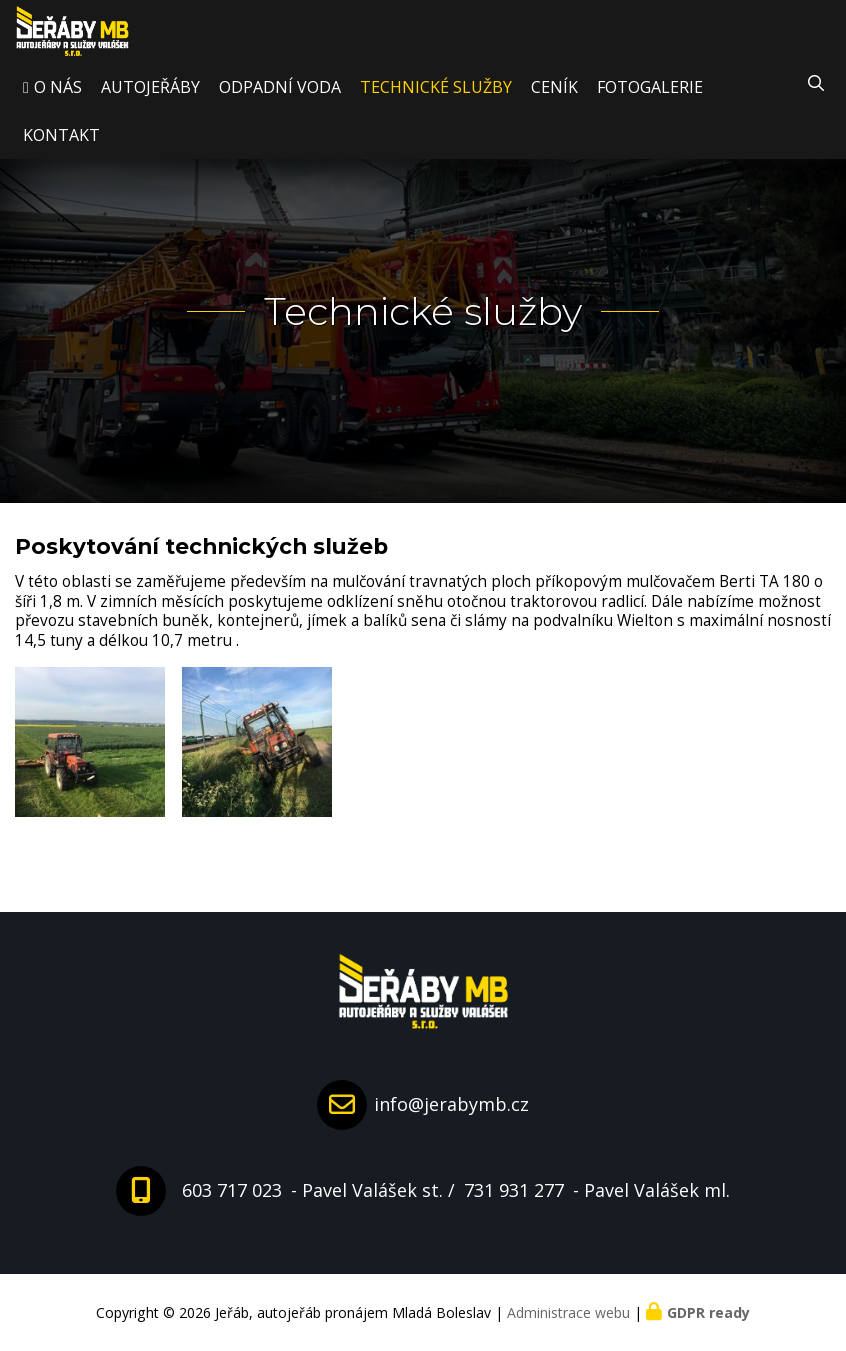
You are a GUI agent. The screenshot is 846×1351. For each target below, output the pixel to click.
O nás (58, 104)
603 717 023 (232, 1190)
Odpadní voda (280, 104)
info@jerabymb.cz (451, 1104)
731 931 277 (514, 1190)
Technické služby (436, 104)
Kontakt (61, 152)
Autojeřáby (150, 104)
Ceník (554, 104)
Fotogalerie (650, 104)
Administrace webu (568, 1312)
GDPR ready (708, 1312)
